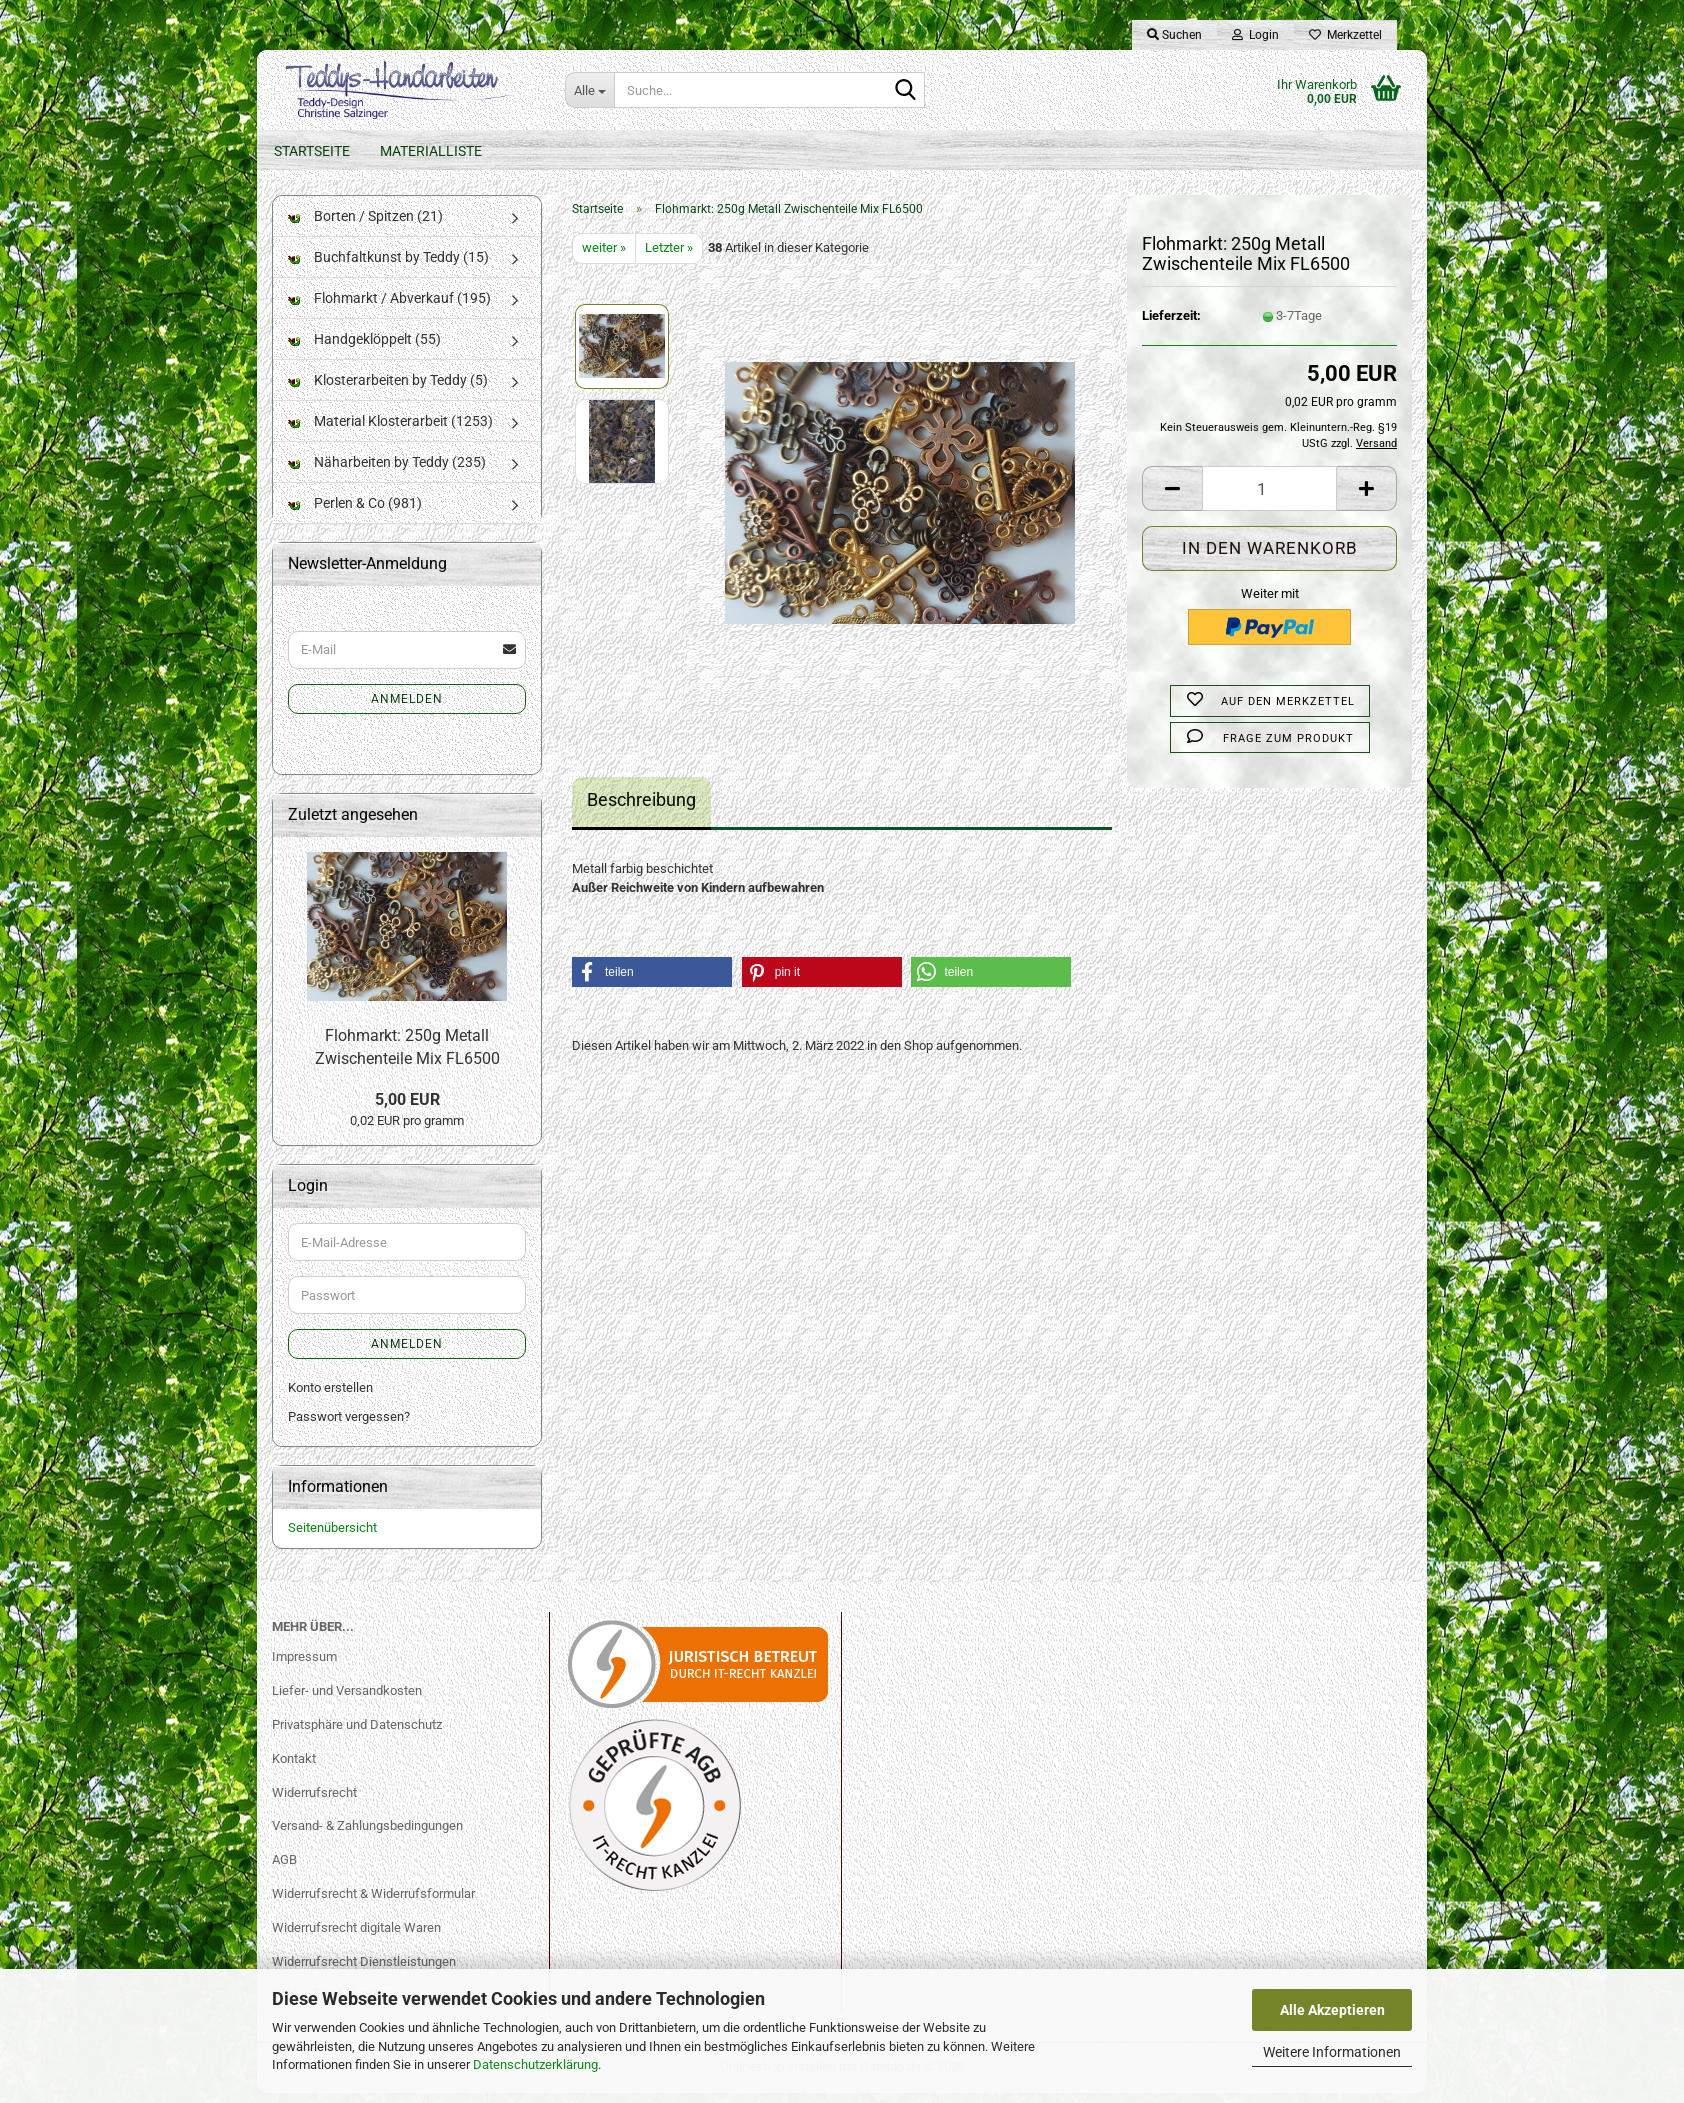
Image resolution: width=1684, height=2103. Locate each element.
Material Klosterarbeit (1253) (390, 431)
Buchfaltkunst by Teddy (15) (388, 267)
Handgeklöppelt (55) (364, 349)
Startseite (312, 151)
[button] (1172, 499)
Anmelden (407, 709)
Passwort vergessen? (349, 1426)
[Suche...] (589, 90)
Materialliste (431, 151)
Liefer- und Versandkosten (347, 1700)
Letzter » (669, 258)
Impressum (304, 1666)
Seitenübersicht (332, 1537)
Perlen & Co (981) (355, 513)
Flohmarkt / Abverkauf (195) (389, 308)
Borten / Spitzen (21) (365, 226)
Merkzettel (1345, 35)
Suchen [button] (1174, 35)
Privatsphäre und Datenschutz (357, 1734)
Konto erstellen (330, 1397)
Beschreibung (641, 809)
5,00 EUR (407, 1109)
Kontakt (294, 1768)
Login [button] (1255, 35)
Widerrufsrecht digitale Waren (356, 1937)
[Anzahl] (1269, 499)
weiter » (604, 258)
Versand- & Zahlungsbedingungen (367, 1836)
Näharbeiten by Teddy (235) (387, 472)
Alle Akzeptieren (1332, 2010)
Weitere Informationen (1332, 2052)
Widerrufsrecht (314, 1802)
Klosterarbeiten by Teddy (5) (388, 390)
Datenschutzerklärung (535, 2064)
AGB (284, 1869)
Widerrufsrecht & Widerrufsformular (373, 1903)
